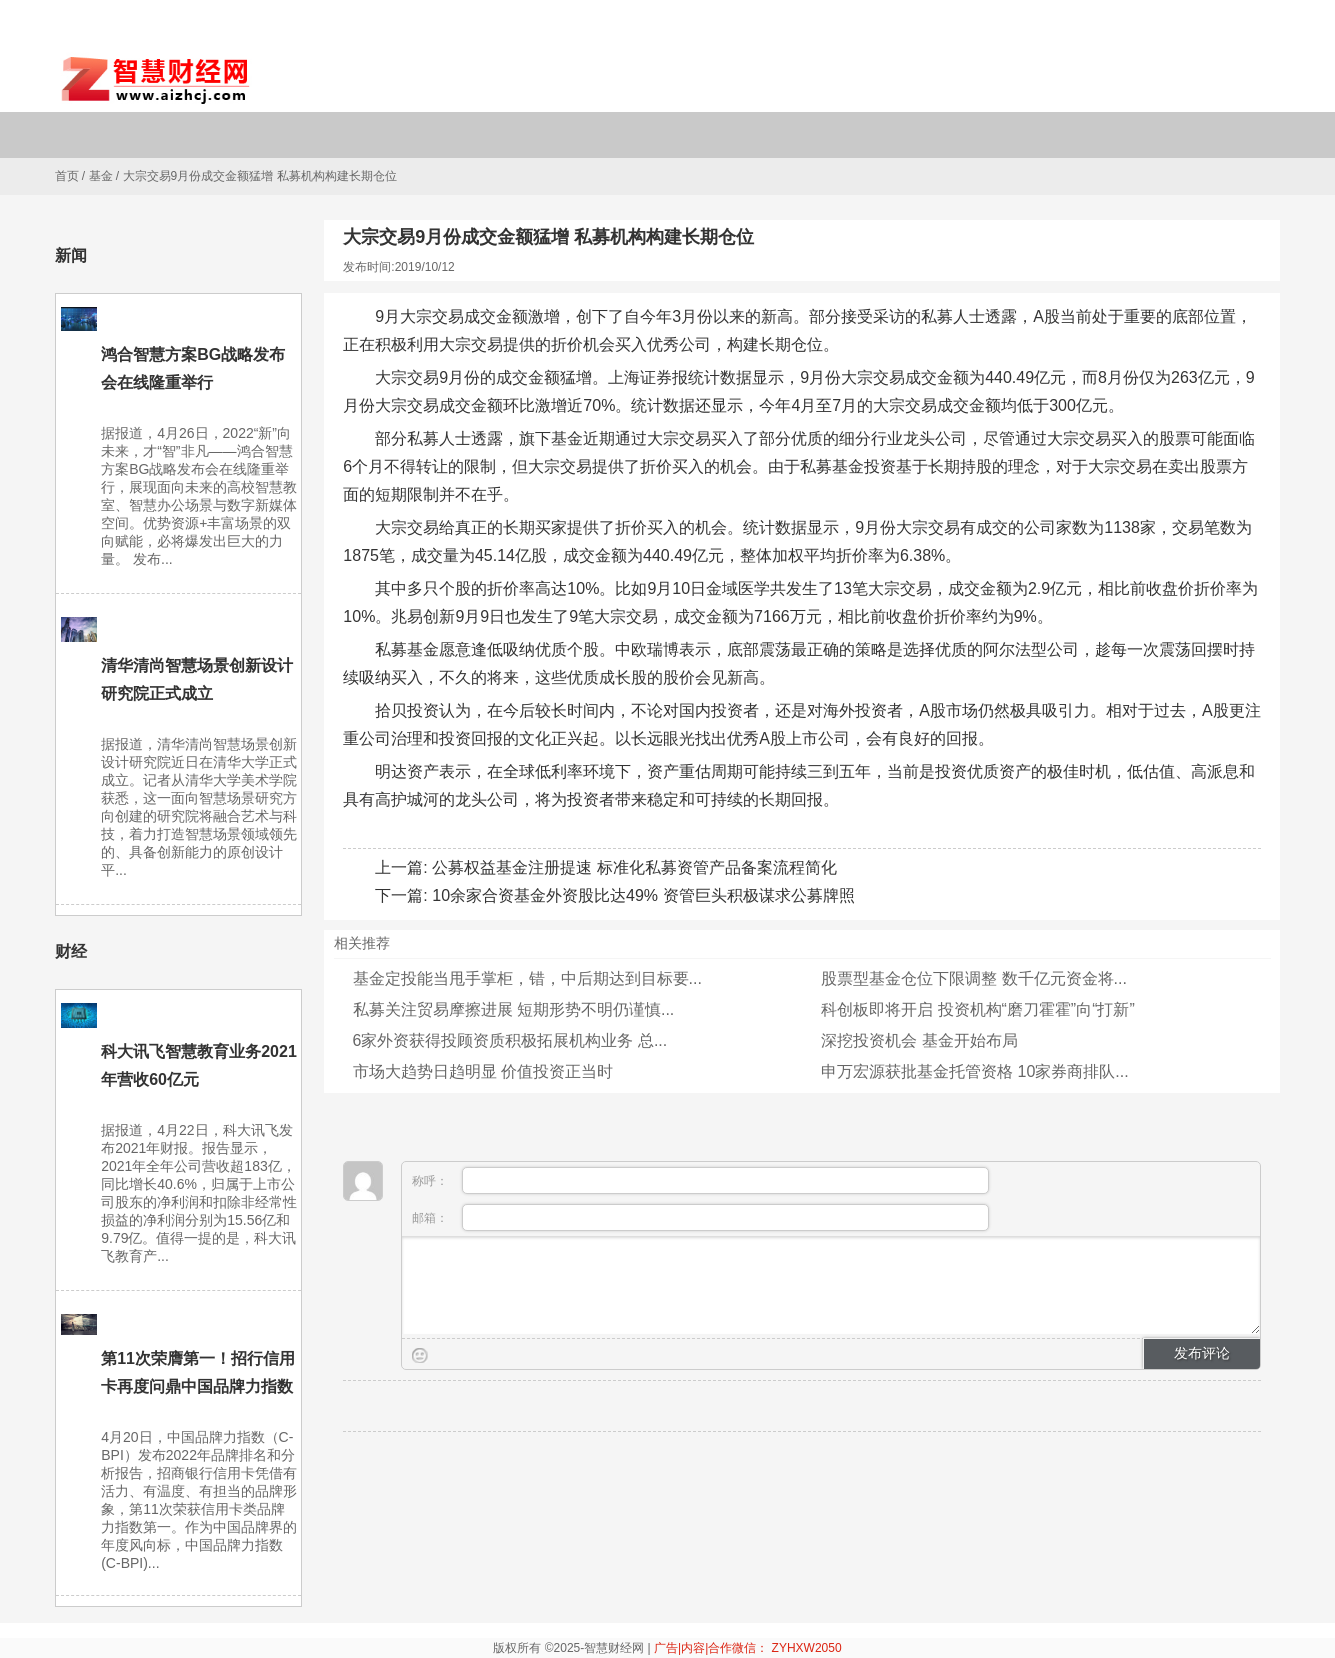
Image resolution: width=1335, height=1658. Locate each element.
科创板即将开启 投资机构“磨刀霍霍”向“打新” (978, 1009)
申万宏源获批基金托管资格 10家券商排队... (975, 1071)
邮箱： (700, 1217)
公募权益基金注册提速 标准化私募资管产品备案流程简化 (634, 867)
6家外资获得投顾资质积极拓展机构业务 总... (510, 1040)
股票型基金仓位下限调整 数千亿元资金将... (974, 978)
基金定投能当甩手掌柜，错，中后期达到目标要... (527, 978)
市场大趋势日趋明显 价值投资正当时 (483, 1071)
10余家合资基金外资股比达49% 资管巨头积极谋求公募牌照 (643, 895)
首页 (67, 176)
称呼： (700, 1180)
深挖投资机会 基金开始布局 (919, 1040)
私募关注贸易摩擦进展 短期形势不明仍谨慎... (514, 1009)
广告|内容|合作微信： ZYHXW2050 (748, 1648)
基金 (101, 176)
